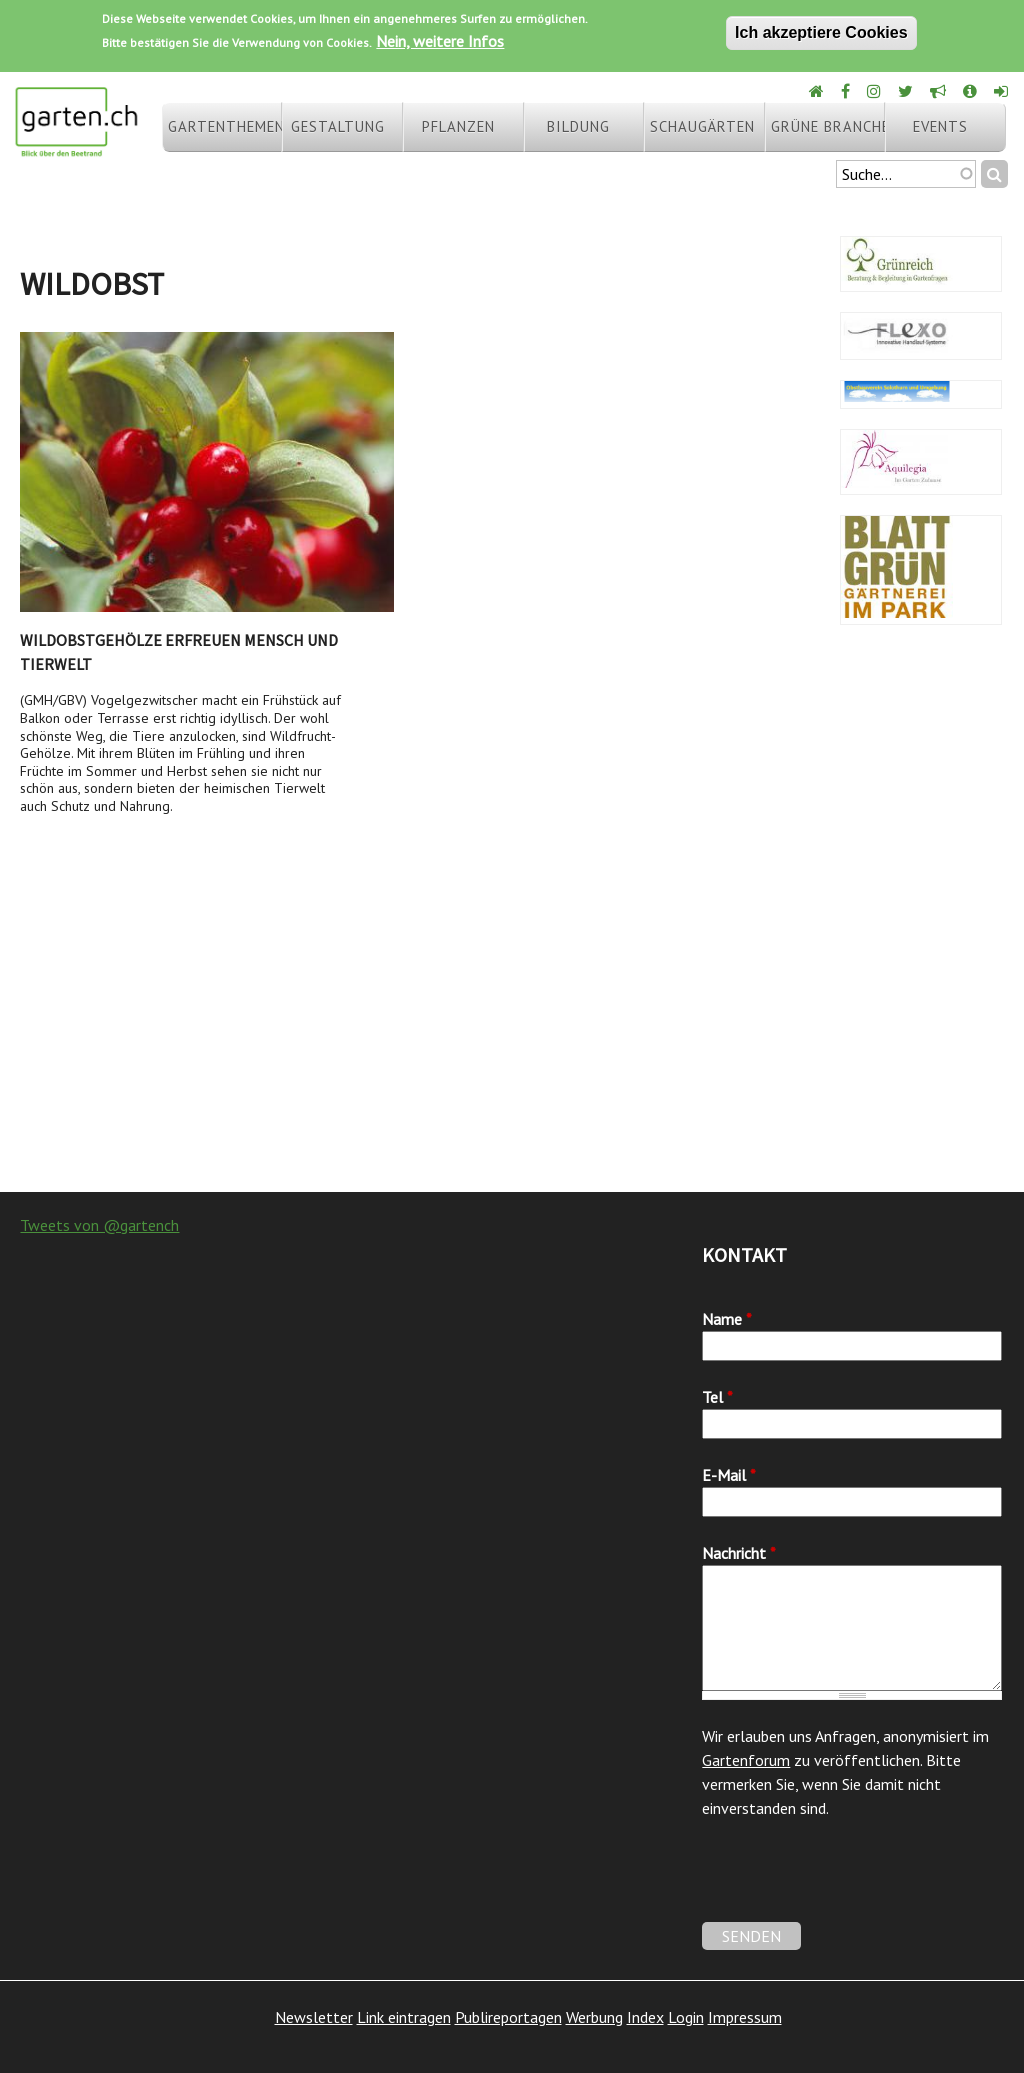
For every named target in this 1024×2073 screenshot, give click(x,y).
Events (940, 126)
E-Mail (729, 1475)
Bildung (578, 126)
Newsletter (314, 2017)
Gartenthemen (225, 126)
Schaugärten (702, 126)
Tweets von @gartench (99, 1225)
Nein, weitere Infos (440, 41)
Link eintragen (404, 2017)
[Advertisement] (511, 1032)
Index (645, 2017)
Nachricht (739, 1553)
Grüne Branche (828, 126)
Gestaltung (338, 126)
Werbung (594, 2017)
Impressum (745, 2017)
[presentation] (854, 1883)
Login (686, 2017)
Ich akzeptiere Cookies (821, 32)
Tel (717, 1397)
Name (727, 1319)
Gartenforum (746, 1760)
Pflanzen (458, 126)
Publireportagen (508, 2017)
